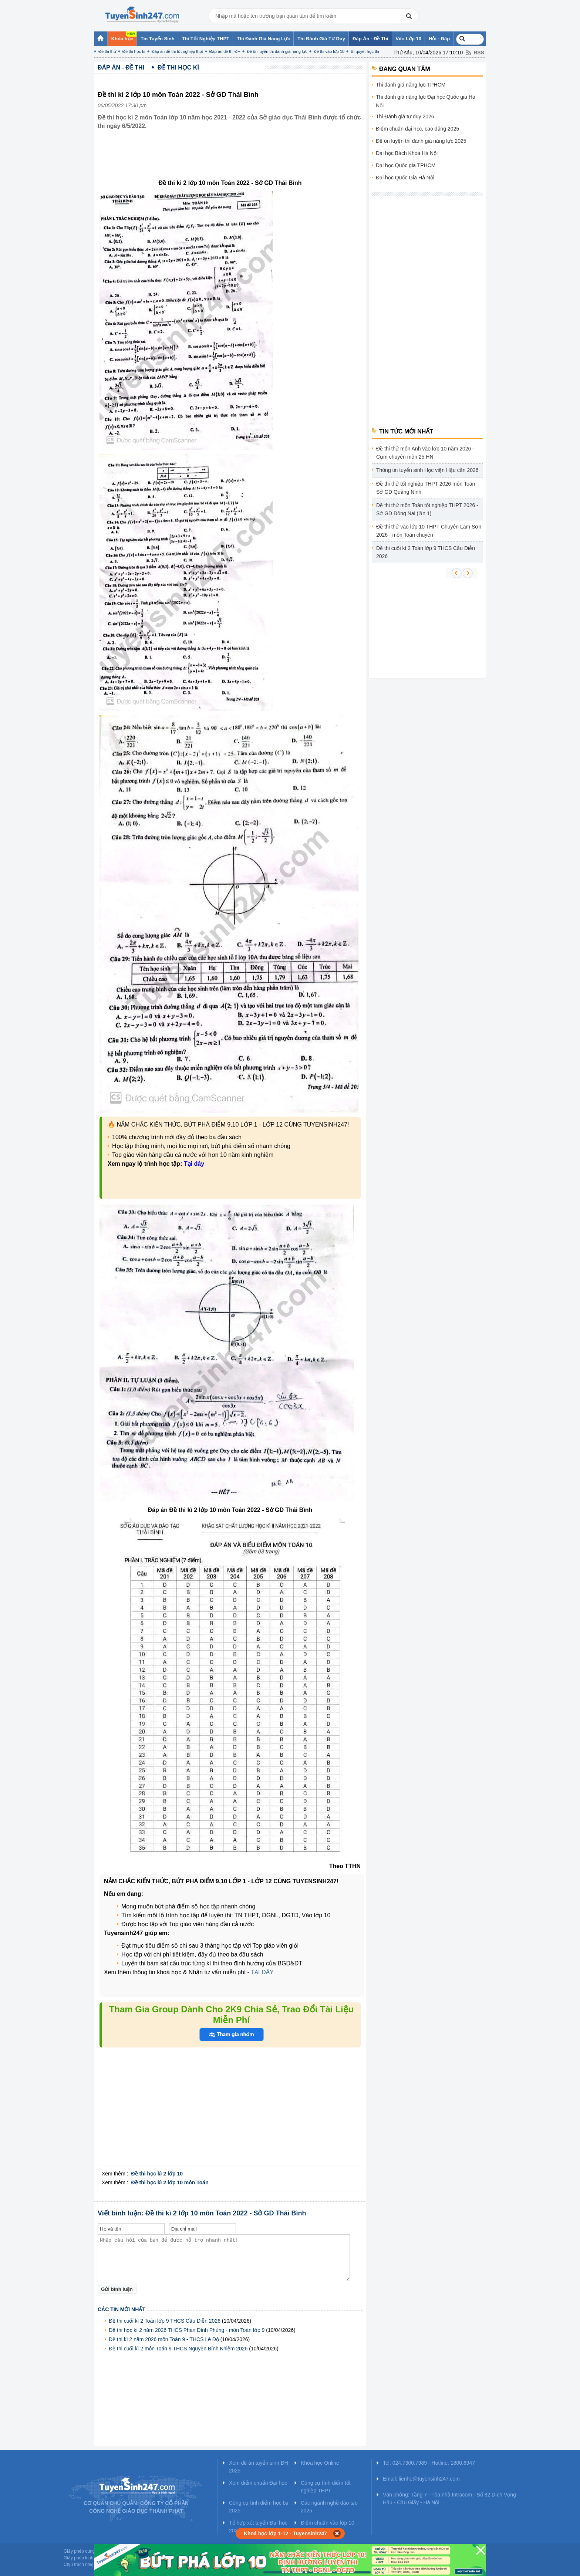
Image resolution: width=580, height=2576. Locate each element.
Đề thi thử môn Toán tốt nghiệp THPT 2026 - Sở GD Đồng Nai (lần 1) (427, 509)
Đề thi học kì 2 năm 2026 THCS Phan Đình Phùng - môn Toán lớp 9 (186, 2330)
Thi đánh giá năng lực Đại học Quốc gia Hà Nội (425, 101)
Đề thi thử (107, 51)
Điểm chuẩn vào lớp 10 (327, 2523)
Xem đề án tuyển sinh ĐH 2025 (258, 2467)
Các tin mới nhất (121, 2309)
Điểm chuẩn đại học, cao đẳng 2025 (417, 129)
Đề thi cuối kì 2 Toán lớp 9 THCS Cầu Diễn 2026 (164, 2321)
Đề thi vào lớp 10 (329, 51)
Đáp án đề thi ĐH (224, 51)
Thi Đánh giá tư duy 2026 (405, 116)
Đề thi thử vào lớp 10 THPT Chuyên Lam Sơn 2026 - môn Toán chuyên (428, 531)
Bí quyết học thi (365, 51)
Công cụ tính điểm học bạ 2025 (259, 2506)
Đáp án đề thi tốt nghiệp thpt (177, 51)
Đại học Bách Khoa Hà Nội (407, 153)
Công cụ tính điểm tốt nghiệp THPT (326, 2487)
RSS (478, 52)
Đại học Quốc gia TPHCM (405, 165)
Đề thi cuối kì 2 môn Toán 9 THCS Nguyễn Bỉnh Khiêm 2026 (178, 2349)
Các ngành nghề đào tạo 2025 (329, 2506)
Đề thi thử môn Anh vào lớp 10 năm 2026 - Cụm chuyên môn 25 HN (425, 453)
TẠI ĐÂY (262, 1972)
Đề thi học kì (133, 51)
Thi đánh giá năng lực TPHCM (411, 85)
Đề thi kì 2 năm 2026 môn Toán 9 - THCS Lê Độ (164, 2339)
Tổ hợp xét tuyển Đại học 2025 (258, 2526)
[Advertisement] (232, 160)
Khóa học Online (320, 2463)
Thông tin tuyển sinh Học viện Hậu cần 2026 (427, 470)
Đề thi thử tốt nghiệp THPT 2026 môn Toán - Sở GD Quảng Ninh (427, 488)
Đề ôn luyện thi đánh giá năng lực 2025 (421, 141)
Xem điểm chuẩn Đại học (258, 2483)
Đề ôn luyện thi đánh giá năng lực (277, 51)
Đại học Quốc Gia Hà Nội (405, 177)
